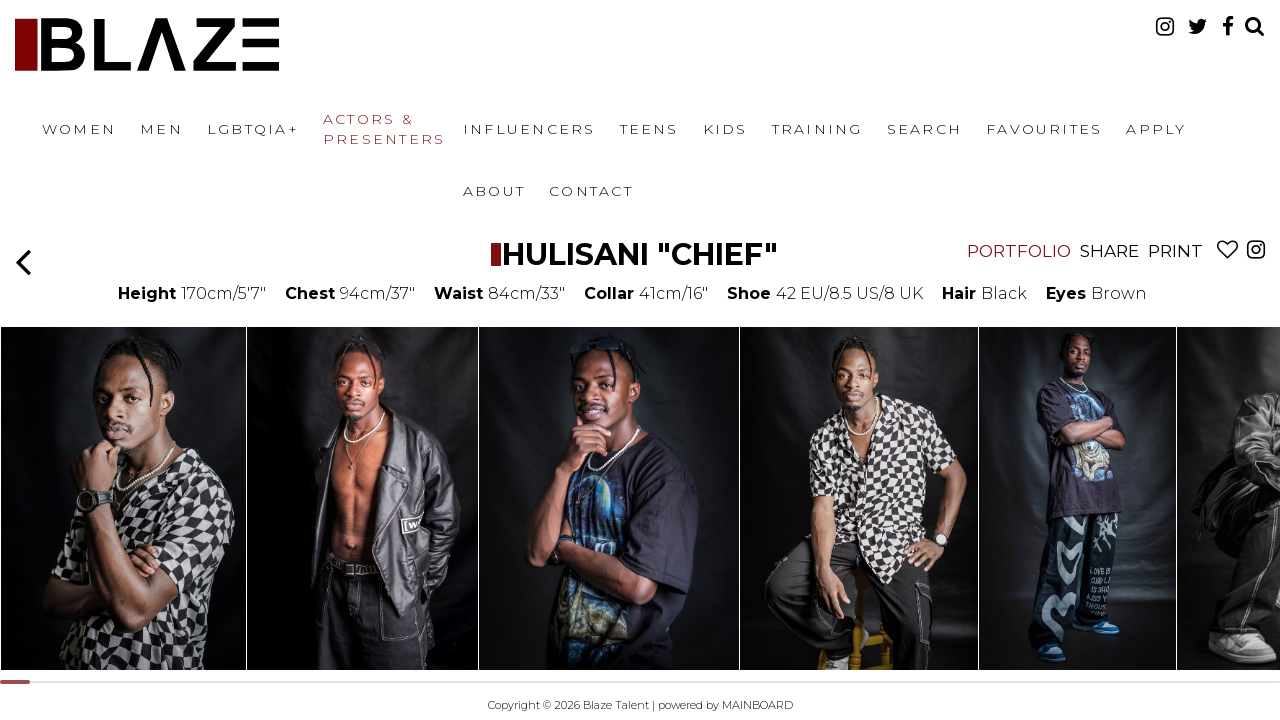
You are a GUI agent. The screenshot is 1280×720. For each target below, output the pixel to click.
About (494, 191)
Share (1109, 251)
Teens (649, 129)
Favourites (1044, 129)
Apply (1156, 129)
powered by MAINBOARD (725, 705)
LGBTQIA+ (253, 129)
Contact (591, 191)
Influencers (529, 129)
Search (924, 129)
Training (817, 129)
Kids (725, 129)
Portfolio (1019, 251)
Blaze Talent (147, 44)
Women (79, 129)
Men (161, 129)
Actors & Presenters (384, 129)
